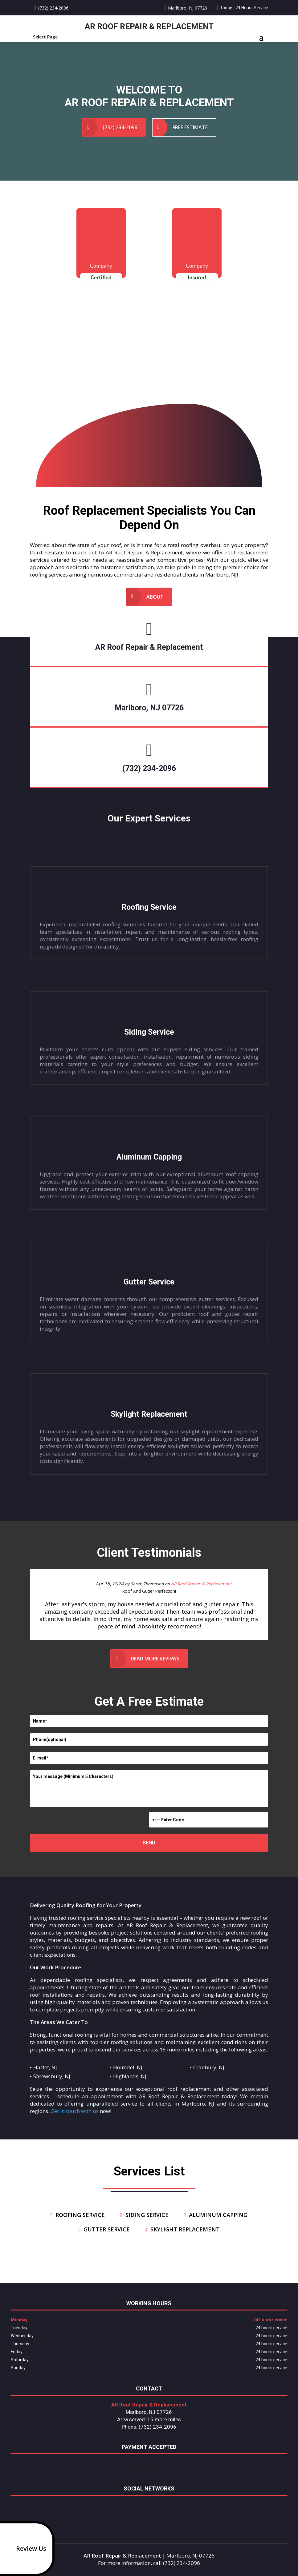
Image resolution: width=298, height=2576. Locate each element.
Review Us (24, 2549)
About (155, 596)
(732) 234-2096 (53, 8)
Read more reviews (155, 1658)
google (148, 2506)
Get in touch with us (75, 2111)
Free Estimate (190, 127)
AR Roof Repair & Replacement (201, 1584)
